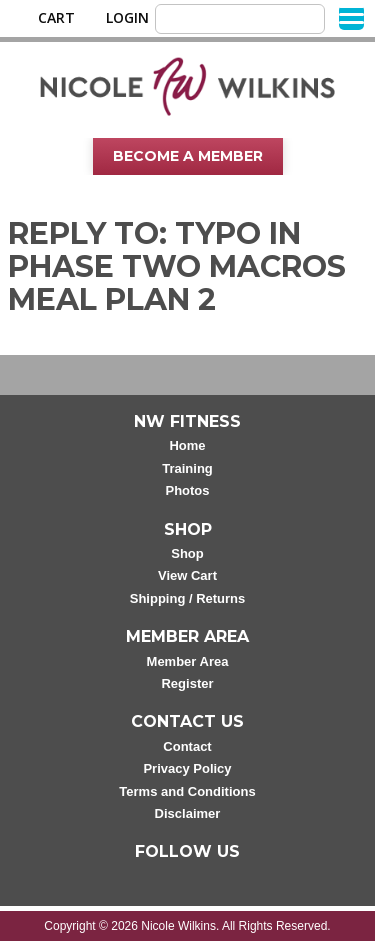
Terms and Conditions (187, 791)
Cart (56, 18)
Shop (187, 553)
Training (187, 468)
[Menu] (351, 17)
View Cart (187, 575)
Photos (187, 490)
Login (127, 18)
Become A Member (188, 156)
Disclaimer (188, 813)
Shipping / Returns (188, 598)
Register (187, 683)
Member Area (188, 661)
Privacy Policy (187, 768)
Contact (187, 746)
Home (187, 445)
